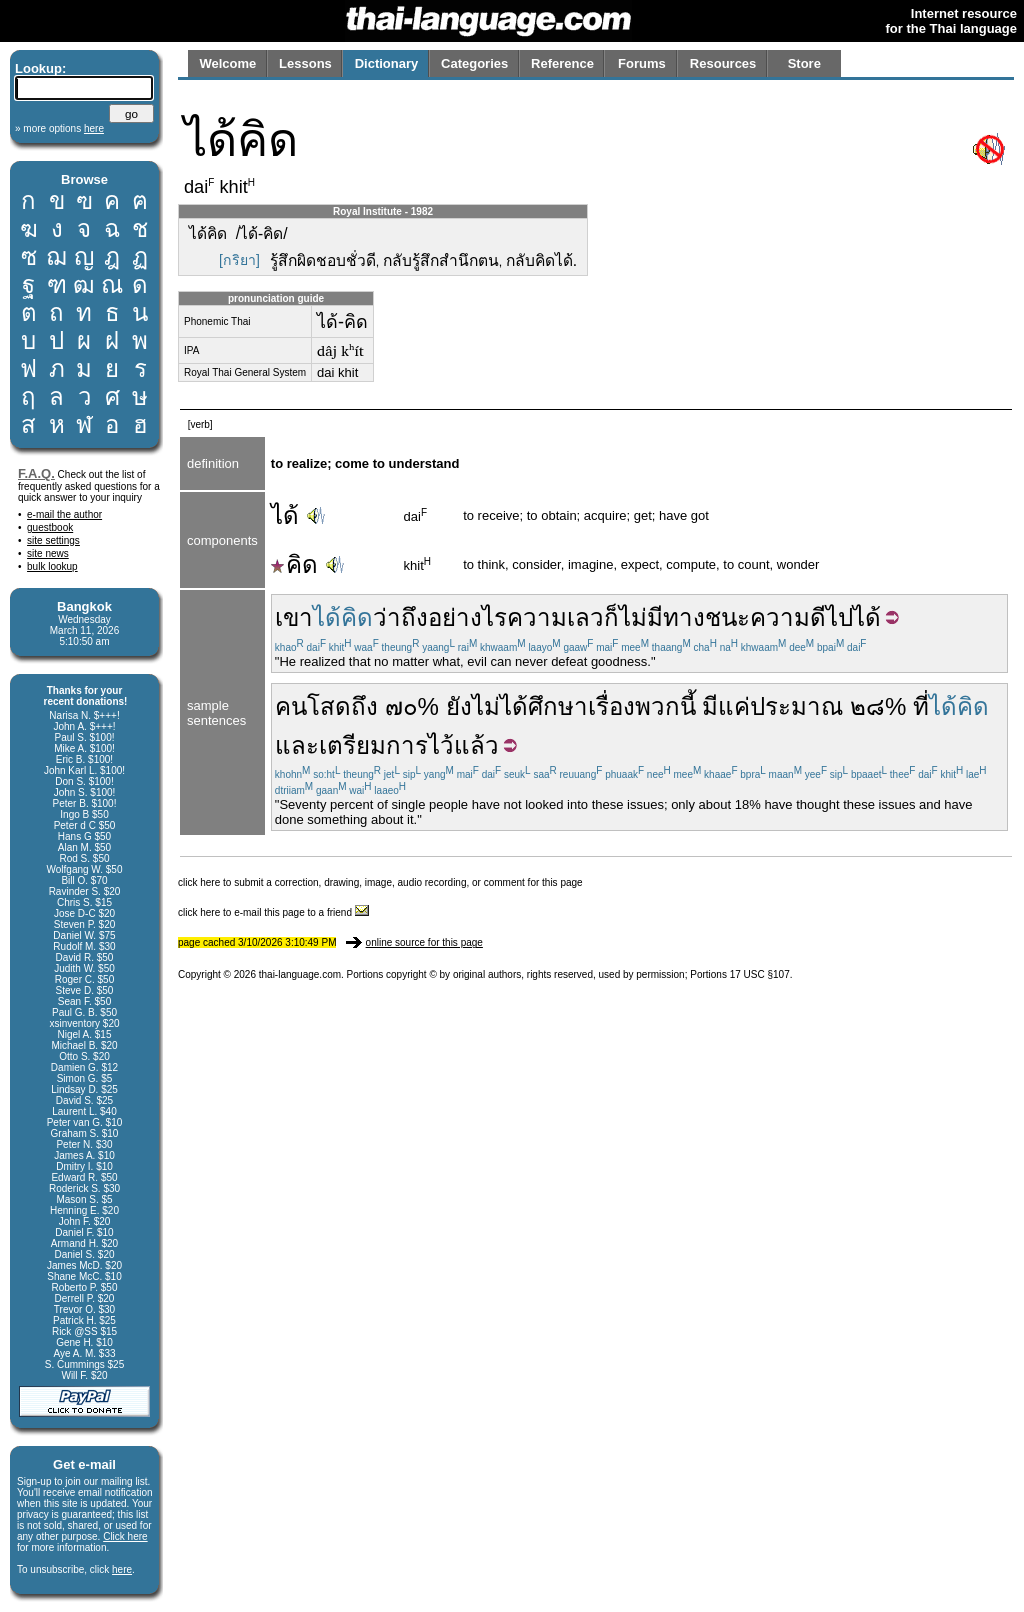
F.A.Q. (36, 473)
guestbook (50, 527)
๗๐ (401, 706)
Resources (723, 63)
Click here (125, 1536)
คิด (294, 564)
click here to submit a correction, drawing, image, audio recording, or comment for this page (380, 882)
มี (710, 706)
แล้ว (476, 745)
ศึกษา (558, 706)
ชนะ (727, 617)
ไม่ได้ (500, 706)
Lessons (305, 63)
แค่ (734, 706)
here (122, 1569)
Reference (562, 63)
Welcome (227, 63)
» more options (59, 128)
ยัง (459, 706)
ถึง (364, 706)
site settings (53, 540)
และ (297, 745)
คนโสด (313, 706)
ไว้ (441, 745)
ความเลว (555, 617)
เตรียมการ (373, 745)
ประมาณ (796, 706)
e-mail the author (64, 514)
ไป (839, 617)
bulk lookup (52, 566)
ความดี (788, 617)
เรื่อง (611, 706)
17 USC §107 (760, 974)
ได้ (285, 515)
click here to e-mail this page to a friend (273, 912)
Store (804, 63)
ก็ (611, 617)
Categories (474, 63)
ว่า (387, 617)
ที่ (921, 706)
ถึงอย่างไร (454, 617)
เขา (294, 617)
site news (48, 553)
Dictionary (387, 63)
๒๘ (867, 706)
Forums (642, 63)
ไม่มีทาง (662, 617)
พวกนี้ (665, 706)
